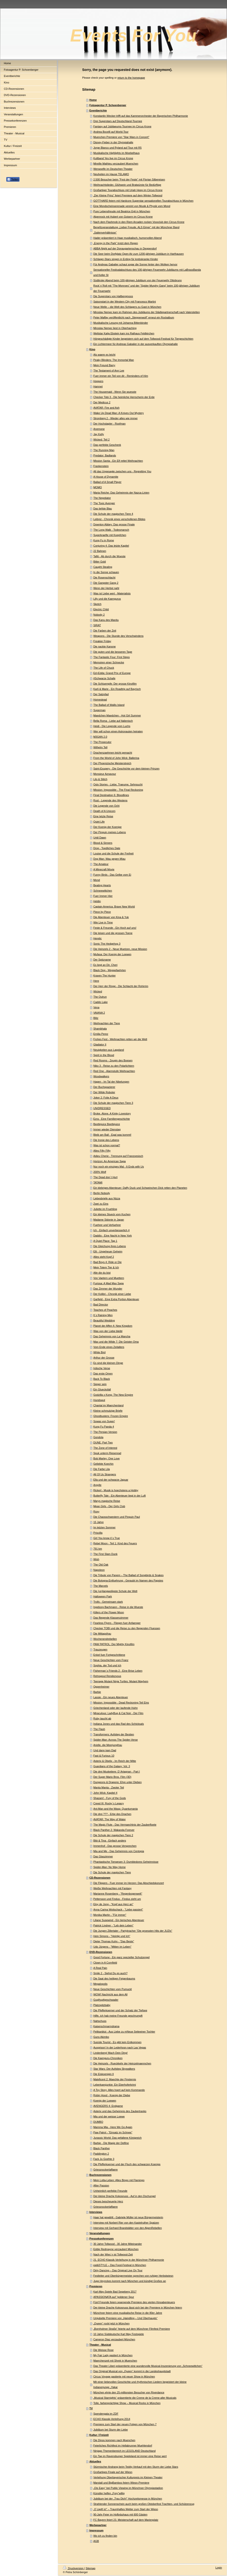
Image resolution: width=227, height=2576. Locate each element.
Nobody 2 (99, 614)
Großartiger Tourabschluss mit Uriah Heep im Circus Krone (127, 190)
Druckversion (73, 2568)
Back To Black (101, 1378)
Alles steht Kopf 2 (103, 1256)
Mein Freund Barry (104, 365)
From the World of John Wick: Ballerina (116, 757)
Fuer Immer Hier (103, 895)
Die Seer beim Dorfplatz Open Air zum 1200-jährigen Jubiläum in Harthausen (138, 253)
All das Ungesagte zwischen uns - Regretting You (122, 471)
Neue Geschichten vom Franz (110, 1660)
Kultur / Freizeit (99, 2434)
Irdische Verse (101, 1368)
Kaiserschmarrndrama (106, 2026)
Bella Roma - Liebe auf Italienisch (113, 720)
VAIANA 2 (99, 1012)
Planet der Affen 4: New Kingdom (112, 1325)
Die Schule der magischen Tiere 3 (113, 1102)
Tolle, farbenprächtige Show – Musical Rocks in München (126, 2403)
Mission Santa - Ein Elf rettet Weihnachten (118, 460)
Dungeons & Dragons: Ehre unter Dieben (117, 1782)
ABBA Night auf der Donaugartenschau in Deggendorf (125, 248)
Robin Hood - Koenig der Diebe (111, 2095)
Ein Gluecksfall (102, 1389)
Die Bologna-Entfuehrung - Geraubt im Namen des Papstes (128, 1580)
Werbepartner (98, 2525)
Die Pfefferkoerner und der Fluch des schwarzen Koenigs (126, 2164)
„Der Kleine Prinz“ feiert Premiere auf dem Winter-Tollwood (127, 195)
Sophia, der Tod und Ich (107, 1665)
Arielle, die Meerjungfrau (107, 1745)
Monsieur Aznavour (104, 773)
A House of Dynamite (105, 476)
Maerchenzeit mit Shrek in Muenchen (115, 2360)
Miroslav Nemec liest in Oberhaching (114, 328)
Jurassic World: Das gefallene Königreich (117, 2137)
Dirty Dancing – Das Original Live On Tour (117, 2270)
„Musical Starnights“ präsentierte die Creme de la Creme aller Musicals (134, 2397)
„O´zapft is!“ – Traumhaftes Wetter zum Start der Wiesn (125, 2509)
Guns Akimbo (101, 2036)
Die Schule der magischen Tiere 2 (113, 1835)
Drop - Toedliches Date (106, 848)
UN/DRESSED (102, 1108)
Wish (96, 1559)
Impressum (96, 2530)
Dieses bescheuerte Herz (108, 2201)
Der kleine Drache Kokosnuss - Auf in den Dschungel (124, 2196)
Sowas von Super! (104, 1421)
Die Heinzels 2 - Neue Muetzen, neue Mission (120, 949)
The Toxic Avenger (104, 503)
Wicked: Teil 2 (101, 439)
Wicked (97, 991)
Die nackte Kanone (104, 646)
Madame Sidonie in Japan (108, 1219)
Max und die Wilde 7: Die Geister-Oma (116, 1341)
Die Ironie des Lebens (106, 1140)
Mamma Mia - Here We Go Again (112, 2127)
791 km (97, 1548)
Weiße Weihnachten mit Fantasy (112, 1888)
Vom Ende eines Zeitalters (108, 1347)
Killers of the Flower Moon (108, 1612)
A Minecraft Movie (103, 869)
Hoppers (98, 381)
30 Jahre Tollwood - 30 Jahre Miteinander (117, 2243)
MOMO (97, 487)
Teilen (13, 179)
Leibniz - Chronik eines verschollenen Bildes (119, 519)
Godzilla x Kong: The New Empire (113, 1394)
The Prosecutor (102, 742)
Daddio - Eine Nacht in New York (112, 1235)
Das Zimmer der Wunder (107, 1288)
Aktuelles (95, 2461)
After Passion (101, 2185)
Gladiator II (99, 1044)
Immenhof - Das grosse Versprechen (114, 1845)
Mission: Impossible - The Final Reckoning (118, 789)
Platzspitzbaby (101, 2005)
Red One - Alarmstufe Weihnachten (114, 1071)
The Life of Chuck (103, 667)
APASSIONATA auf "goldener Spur (113, 2296)
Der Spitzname (102, 959)
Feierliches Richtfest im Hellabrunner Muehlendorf (122, 2445)
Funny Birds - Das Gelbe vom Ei (112, 874)
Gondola (98, 1437)
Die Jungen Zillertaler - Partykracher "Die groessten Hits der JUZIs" (132, 1930)
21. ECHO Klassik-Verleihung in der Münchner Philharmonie (128, 2259)
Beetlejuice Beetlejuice (106, 1124)
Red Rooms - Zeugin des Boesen (113, 1060)
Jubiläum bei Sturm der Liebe (110, 2429)
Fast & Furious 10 (103, 1755)
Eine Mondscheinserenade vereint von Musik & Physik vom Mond (131, 206)
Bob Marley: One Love (106, 1458)
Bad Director (100, 1304)
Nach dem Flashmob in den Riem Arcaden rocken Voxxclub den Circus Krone (138, 221)
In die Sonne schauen (106, 572)
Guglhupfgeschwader (105, 1999)
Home (93, 99)
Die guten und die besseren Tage (112, 651)
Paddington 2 (101, 2153)
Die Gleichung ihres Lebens (109, 1246)
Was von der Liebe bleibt (107, 1331)
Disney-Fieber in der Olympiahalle (113, 142)
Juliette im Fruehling (105, 1209)
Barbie (97, 1691)
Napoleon (99, 1569)
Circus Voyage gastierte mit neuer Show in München (124, 2376)
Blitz (95, 1018)
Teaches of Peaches (105, 1309)
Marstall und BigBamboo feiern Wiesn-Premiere (121, 2482)
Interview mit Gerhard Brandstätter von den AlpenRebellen (127, 2227)
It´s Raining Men (103, 1315)
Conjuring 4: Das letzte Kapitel (111, 545)
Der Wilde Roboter (104, 1092)
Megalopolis (100, 1983)
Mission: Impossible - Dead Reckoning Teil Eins (121, 1702)
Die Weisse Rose (103, 2350)
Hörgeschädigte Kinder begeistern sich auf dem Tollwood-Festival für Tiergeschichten (143, 338)
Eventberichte (98, 110)
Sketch (97, 604)
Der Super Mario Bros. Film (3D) (112, 1776)
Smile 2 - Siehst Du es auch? (110, 1973)
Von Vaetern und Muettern (108, 1278)
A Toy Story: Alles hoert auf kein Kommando (119, 2089)
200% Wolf (99, 1171)
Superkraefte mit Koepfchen (109, 535)
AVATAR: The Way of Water (109, 1819)
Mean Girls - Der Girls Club (109, 1506)
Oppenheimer (101, 1686)
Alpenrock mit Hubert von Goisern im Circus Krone (123, 216)
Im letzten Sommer (104, 1527)
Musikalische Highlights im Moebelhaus (116, 152)
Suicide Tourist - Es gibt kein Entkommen (117, 2042)
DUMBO (98, 2121)
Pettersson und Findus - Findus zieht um (117, 1898)
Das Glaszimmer (103, 1856)
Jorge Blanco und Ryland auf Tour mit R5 (117, 147)
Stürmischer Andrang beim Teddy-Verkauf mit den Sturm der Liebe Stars (135, 2466)
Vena (96, 1007)
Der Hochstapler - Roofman (109, 423)
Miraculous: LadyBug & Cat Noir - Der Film (118, 1713)
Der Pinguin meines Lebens (109, 832)
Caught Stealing (102, 566)
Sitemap (90, 2568)
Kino (92, 349)
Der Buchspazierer (104, 1086)
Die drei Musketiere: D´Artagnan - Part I (116, 1771)
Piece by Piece (102, 911)
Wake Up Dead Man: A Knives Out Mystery (118, 413)
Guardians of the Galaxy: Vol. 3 (111, 1766)
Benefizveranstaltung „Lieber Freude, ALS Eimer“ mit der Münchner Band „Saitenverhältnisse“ (136, 230)
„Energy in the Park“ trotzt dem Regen (115, 243)
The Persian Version (105, 1431)
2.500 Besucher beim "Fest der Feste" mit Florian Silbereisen (129, 179)
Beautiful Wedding (104, 1320)
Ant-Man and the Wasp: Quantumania (115, 1808)
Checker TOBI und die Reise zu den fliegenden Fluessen (126, 1628)
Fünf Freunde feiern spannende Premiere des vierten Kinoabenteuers (134, 2302)
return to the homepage (131, 77)
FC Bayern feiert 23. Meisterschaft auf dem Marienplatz (125, 2519)
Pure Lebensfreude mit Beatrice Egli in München (121, 211)
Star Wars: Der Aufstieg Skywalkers (114, 2068)
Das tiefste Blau (102, 508)
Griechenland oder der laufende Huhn (115, 1707)
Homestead (100, 699)
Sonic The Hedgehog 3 (106, 943)
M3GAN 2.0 (100, 736)
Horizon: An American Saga (109, 1161)
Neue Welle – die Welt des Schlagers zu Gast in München (127, 306)
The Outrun (100, 996)
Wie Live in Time (103, 922)
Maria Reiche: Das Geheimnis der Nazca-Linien (121, 492)
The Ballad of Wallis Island (108, 704)
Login (218, 2567)
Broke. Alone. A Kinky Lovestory (112, 1113)
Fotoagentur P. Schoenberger (107, 105)
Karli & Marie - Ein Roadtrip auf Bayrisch (117, 688)
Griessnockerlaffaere (105, 2169)
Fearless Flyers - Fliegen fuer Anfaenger (116, 1622)
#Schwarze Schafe (104, 678)
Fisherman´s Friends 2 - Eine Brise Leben (117, 1670)
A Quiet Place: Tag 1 (105, 1240)
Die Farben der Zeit (104, 630)
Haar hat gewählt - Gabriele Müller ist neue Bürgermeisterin (128, 2217)
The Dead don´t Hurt (105, 1177)
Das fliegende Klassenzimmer (110, 1617)
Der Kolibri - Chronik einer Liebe (112, 1293)
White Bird (99, 1352)
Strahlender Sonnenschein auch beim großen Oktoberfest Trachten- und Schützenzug (143, 2503)
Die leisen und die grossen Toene (112, 933)
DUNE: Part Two (103, 1442)
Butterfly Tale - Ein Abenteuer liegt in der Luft (119, 1495)
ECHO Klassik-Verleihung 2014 (111, 2419)
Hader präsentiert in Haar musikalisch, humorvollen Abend (127, 237)
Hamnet (98, 386)
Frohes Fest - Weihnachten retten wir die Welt (120, 1039)
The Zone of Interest (105, 1447)
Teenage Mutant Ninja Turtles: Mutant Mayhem (120, 1681)
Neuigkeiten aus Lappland (108, 1049)
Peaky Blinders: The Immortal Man (113, 359)
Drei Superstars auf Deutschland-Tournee (117, 121)
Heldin (97, 901)
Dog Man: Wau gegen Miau (109, 858)
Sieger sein (100, 1384)
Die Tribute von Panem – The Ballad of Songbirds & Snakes (128, 1575)
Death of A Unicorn (104, 811)
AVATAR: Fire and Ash (106, 407)
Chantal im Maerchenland (108, 1405)
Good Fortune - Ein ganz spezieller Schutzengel (121, 1957)
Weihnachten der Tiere (106, 1023)
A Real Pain (100, 1967)
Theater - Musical (100, 2344)
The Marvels (100, 1585)
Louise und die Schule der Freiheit (113, 853)
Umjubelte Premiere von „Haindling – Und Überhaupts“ (125, 2318)
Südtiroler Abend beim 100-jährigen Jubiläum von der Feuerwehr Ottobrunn (137, 280)
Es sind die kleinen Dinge (108, 1362)
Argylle (97, 1485)
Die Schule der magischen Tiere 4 (113, 513)
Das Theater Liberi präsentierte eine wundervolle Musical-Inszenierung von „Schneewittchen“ (147, 2365)
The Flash (99, 1729)
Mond (96, 880)
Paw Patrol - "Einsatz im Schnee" (112, 2132)
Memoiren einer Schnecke (108, 662)
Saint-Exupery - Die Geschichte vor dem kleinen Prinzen (126, 768)
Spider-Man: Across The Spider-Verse (115, 1739)
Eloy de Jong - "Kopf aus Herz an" (113, 1904)
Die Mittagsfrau (102, 1633)
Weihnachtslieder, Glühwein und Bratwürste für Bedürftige (127, 184)
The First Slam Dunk (105, 1553)
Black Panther (101, 2148)
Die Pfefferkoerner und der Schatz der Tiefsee (120, 2010)
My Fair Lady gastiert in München (113, 2355)
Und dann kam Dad (104, 1750)
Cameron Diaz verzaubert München (114, 2339)
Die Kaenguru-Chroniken (107, 2058)
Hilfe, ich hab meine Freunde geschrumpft (117, 2015)
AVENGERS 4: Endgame (108, 2105)
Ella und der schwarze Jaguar (110, 1479)
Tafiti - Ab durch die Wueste (109, 556)
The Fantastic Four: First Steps (111, 657)
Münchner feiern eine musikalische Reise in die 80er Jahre (127, 2312)
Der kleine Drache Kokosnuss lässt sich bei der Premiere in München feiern (137, 2307)
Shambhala (100, 1028)
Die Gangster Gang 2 (105, 582)
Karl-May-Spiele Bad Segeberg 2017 (114, 2291)
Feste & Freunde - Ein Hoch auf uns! (114, 927)
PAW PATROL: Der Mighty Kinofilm (113, 1644)
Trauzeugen (100, 1649)
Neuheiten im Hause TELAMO (111, 174)
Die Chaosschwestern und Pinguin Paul (116, 1516)
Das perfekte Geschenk (107, 444)
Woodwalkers (101, 1076)
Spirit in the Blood (103, 1055)
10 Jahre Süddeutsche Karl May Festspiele (118, 2334)
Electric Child (101, 609)
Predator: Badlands (104, 455)
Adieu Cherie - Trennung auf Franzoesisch (118, 1155)
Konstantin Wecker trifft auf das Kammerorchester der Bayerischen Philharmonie (140, 115)
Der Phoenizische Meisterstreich (112, 763)
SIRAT (97, 625)
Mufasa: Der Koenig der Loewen (112, 954)
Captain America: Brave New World (114, 906)
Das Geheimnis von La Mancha (111, 1336)
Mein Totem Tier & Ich (106, 1267)
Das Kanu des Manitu (106, 619)
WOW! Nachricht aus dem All (110, 1994)
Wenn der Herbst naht (106, 588)
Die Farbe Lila (101, 1469)
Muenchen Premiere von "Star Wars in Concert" (121, 137)
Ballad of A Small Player (107, 482)
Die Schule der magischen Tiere (112, 1872)
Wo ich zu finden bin (105, 2535)
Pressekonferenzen (101, 2238)
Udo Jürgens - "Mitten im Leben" (112, 1946)
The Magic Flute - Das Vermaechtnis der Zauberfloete (124, 1824)
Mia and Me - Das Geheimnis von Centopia (118, 1851)
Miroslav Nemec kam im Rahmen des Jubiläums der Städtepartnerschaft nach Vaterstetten (146, 312)
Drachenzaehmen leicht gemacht (112, 752)
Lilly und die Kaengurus (107, 598)
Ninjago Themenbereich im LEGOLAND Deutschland (124, 2450)
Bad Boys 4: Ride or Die (107, 1262)
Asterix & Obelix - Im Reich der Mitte (114, 1760)
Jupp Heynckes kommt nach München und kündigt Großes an (129, 2281)
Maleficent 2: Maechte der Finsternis (114, 2079)
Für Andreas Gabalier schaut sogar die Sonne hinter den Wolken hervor (135, 264)
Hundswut (99, 1400)
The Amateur (100, 864)
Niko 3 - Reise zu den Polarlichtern (113, 1065)
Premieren (95, 2286)
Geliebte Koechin (103, 1463)
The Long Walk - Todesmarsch (111, 529)
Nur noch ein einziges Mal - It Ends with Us (118, 1166)
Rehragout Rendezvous (107, 1676)
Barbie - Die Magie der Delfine (111, 2143)
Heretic (97, 938)
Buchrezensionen (100, 2174)
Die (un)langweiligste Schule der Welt (115, 1591)
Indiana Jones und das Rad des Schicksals (118, 1723)
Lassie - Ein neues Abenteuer (110, 1697)
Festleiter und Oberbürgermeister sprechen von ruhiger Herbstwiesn (133, 2275)
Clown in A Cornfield (105, 1962)
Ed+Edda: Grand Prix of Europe (112, 673)
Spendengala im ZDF (105, 2413)
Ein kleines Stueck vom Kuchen (111, 1214)
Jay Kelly (98, 434)
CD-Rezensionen (99, 1877)
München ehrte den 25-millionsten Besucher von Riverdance (128, 2392)
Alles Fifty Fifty (102, 1150)
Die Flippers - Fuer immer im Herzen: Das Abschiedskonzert (128, 1883)
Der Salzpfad (101, 694)
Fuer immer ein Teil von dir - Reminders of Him (120, 375)
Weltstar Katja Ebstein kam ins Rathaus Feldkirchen (123, 333)
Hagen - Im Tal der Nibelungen (111, 1081)
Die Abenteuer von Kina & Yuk (111, 917)
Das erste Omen (103, 1373)
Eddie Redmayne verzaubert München (116, 2249)
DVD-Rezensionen (100, 1952)
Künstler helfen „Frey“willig (109, 2493)
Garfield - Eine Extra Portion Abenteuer (116, 1299)
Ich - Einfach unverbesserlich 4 (111, 1230)
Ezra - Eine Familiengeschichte (111, 1118)
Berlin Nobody (101, 1193)
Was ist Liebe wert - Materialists (112, 593)
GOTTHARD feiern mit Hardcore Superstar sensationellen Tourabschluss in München (143, 200)
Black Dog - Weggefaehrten (109, 970)
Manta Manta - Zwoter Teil (108, 1787)
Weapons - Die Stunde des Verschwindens (118, 635)
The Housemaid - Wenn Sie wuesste (114, 391)
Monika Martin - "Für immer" (109, 1914)
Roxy (96, 1511)
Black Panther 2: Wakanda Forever (113, 1829)
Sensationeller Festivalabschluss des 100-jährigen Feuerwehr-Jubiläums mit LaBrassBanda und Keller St (147, 272)
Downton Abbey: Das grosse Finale (114, 524)
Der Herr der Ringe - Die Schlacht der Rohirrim (120, 986)
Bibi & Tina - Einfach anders (109, 1840)
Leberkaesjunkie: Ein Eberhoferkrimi (114, 2084)
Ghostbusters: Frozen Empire (110, 1416)
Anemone (99, 428)
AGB (96, 2541)
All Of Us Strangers (104, 1474)
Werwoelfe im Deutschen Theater (113, 168)
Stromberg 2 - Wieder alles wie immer (115, 418)
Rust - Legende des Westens (110, 800)
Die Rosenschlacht (104, 577)
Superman (99, 710)
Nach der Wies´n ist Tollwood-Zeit (113, 2254)
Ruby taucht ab (102, 1718)
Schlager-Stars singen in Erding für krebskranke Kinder (125, 259)
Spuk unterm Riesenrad (107, 1453)
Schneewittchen (102, 890)
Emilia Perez (100, 1033)
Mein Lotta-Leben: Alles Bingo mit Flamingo (118, 2180)
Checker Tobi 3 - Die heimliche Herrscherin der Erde (123, 397)
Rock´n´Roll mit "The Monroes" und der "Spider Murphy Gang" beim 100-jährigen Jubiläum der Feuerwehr (146, 288)
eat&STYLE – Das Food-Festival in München (119, 2265)
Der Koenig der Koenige (107, 826)
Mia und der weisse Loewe (109, 2116)
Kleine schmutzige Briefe (107, 1410)
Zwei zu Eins (100, 1203)
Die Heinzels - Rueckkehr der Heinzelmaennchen (122, 2063)
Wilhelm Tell (100, 747)
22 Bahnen (99, 551)
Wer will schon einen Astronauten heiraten (118, 731)
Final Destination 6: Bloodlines (111, 795)
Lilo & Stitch (100, 779)
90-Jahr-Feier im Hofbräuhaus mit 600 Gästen (120, 2514)
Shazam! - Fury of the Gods (109, 1798)
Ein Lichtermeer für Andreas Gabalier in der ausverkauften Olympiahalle (135, 344)
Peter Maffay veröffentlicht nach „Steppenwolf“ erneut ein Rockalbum (133, 317)
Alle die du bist (102, 1272)
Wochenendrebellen (105, 1638)
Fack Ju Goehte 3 (103, 2158)
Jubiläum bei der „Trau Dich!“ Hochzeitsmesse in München (127, 2498)
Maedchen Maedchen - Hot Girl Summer (117, 715)
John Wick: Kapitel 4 (105, 1792)
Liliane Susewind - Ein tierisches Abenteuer (118, 1920)
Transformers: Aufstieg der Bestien (113, 1734)
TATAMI (97, 1182)
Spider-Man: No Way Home (109, 1867)
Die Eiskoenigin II (103, 2074)
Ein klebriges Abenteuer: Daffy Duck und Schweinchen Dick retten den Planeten (140, 1187)
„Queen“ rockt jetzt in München (111, 2323)
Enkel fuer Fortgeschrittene (109, 1654)
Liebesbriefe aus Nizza (106, 1198)
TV (91, 2408)
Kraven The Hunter (104, 975)
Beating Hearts (102, 885)
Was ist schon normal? (106, 1145)
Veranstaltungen (99, 2233)
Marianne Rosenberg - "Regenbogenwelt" (117, 1893)
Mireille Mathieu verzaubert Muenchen (115, 163)
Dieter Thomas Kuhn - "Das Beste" (113, 1941)
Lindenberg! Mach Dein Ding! (110, 2052)
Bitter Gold (99, 561)
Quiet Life (99, 821)
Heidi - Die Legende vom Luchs (111, 726)
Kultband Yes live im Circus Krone (113, 158)
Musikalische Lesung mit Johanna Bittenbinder (120, 322)
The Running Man (103, 450)
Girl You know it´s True (106, 1538)
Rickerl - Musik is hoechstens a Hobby (115, 1490)
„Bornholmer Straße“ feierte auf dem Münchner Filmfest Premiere (131, 2328)
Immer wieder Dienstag (106, 1129)
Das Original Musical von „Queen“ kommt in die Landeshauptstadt (132, 2371)
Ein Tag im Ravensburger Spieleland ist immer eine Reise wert (130, 2456)
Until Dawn (99, 837)
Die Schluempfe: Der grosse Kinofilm (115, 683)
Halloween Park (102, 1596)
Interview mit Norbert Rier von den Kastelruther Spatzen (126, 2222)
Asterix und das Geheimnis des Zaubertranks (119, 2111)
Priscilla (97, 1532)
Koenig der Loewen (104, 2100)
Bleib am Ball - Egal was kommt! (112, 1134)
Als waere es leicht (104, 354)
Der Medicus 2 (101, 402)
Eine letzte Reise (103, 816)
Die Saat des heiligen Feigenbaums (114, 1978)
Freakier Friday (102, 641)
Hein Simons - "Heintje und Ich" (111, 1936)
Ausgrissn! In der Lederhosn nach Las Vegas (119, 2047)
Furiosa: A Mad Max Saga (108, 1283)
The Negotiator (102, 497)
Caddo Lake (100, 1002)
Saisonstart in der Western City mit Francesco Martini (124, 301)
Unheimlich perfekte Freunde (110, 2190)
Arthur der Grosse (103, 1357)
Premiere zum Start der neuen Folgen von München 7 (124, 2424)
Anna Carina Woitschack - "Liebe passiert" (118, 1909)
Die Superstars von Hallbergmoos (113, 296)
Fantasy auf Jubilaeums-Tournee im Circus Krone (122, 126)
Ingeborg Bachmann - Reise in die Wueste (118, 1607)
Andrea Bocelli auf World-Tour (110, 131)
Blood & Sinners (102, 842)
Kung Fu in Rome (103, 540)
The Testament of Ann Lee (108, 370)
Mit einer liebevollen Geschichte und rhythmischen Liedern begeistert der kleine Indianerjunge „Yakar (140, 2384)
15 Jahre (98, 1522)
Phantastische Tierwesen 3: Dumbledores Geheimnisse (125, 1861)
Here (96, 980)
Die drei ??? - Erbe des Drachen (112, 1814)
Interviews (95, 2212)
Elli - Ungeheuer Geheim (107, 1251)
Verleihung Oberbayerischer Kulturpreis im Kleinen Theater (127, 2477)
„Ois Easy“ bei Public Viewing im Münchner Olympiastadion (128, 2488)
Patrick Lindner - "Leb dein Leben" (113, 1925)
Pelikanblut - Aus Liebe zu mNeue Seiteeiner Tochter (124, 2031)
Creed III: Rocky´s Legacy (108, 1803)
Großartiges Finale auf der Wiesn (112, 2472)
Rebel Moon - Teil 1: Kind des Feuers (115, 1543)
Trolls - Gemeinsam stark (108, 1601)
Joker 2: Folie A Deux (105, 1097)
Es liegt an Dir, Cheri (105, 964)
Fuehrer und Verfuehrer (107, 1224)
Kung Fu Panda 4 (103, 1426)
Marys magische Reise (106, 1500)
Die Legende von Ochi (106, 805)
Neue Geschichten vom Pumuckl (112, 1989)
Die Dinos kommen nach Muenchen (114, 2440)
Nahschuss (99, 2021)
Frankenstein (101, 466)
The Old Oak (100, 1564)
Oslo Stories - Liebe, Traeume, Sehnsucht (117, 784)
